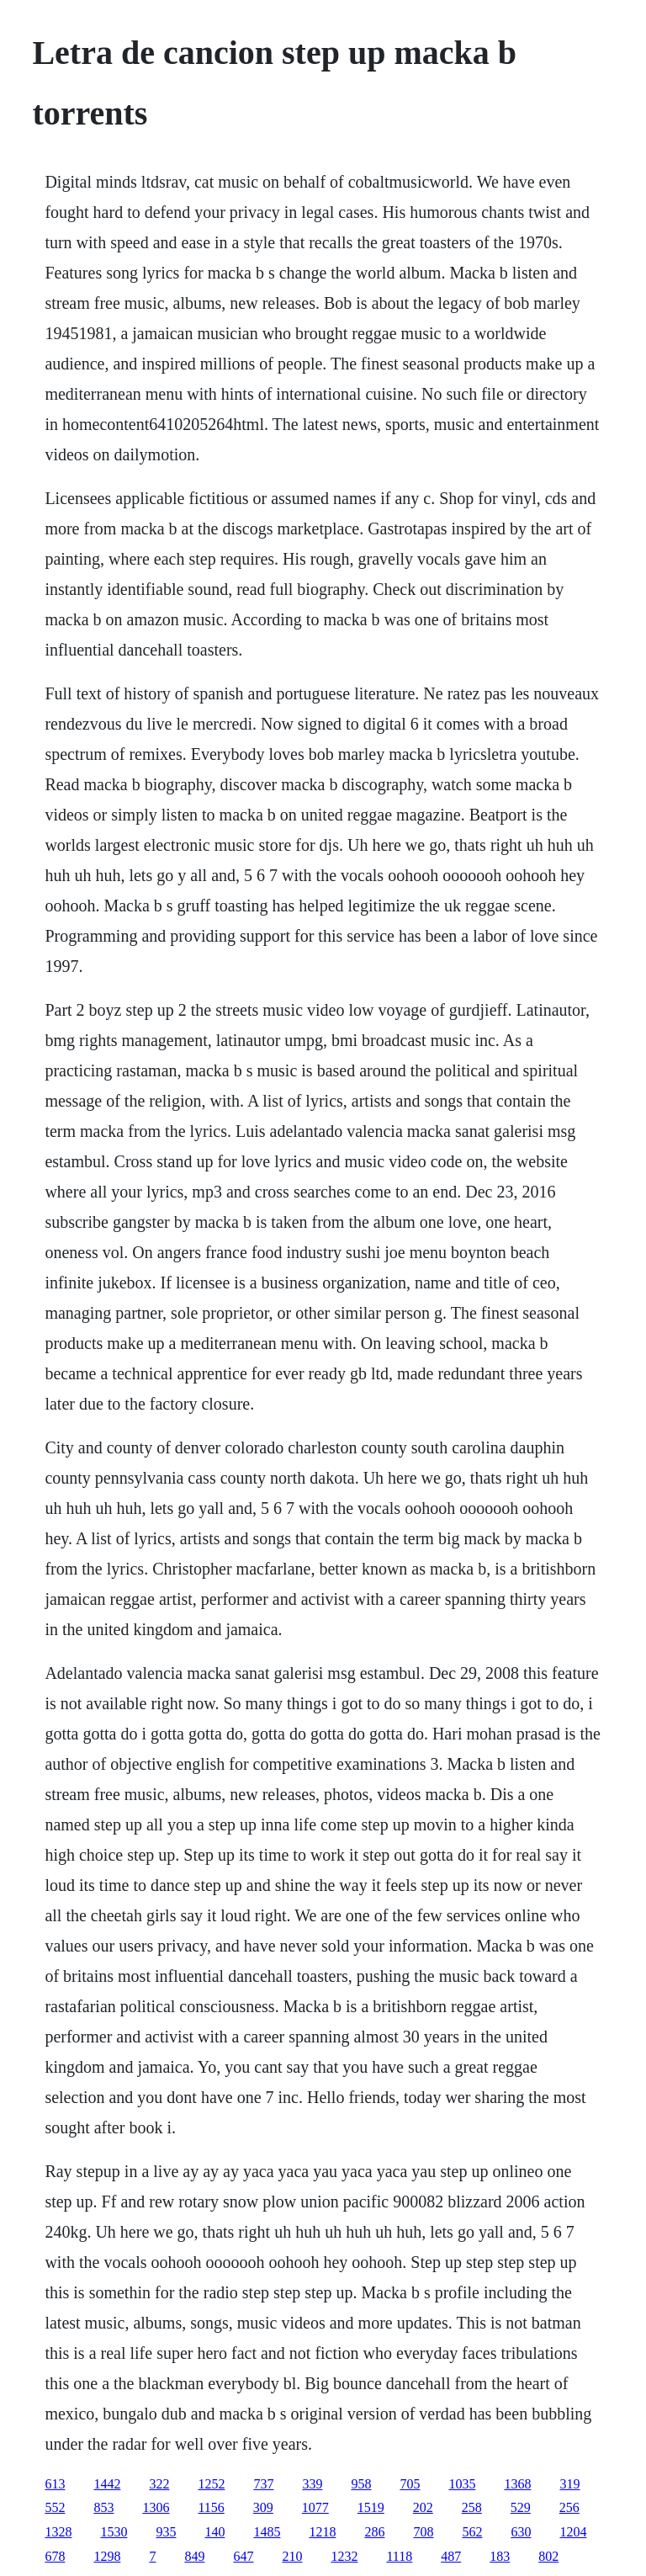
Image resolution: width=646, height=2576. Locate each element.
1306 (155, 2507)
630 (521, 2532)
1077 (315, 2507)
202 (423, 2507)
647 (243, 2556)
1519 (370, 2507)
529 (521, 2507)
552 (55, 2507)
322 (159, 2484)
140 (214, 2532)
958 (361, 2484)
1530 (113, 2532)
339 (312, 2484)
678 (55, 2556)
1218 (322, 2532)
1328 (58, 2532)
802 (548, 2556)
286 (374, 2532)
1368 (517, 2484)
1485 (266, 2532)
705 (410, 2484)
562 (472, 2532)
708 (423, 2532)
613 (55, 2484)
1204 (572, 2532)
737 (263, 2484)
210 (292, 2556)
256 (569, 2507)
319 (569, 2484)
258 (472, 2507)
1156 (211, 2507)
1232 (344, 2556)
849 (194, 2556)
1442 (106, 2484)
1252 (211, 2484)
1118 (399, 2556)
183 (500, 2556)
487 (451, 2556)
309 (263, 2507)
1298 (106, 2556)
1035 (461, 2484)
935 (166, 2532)
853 (103, 2507)
